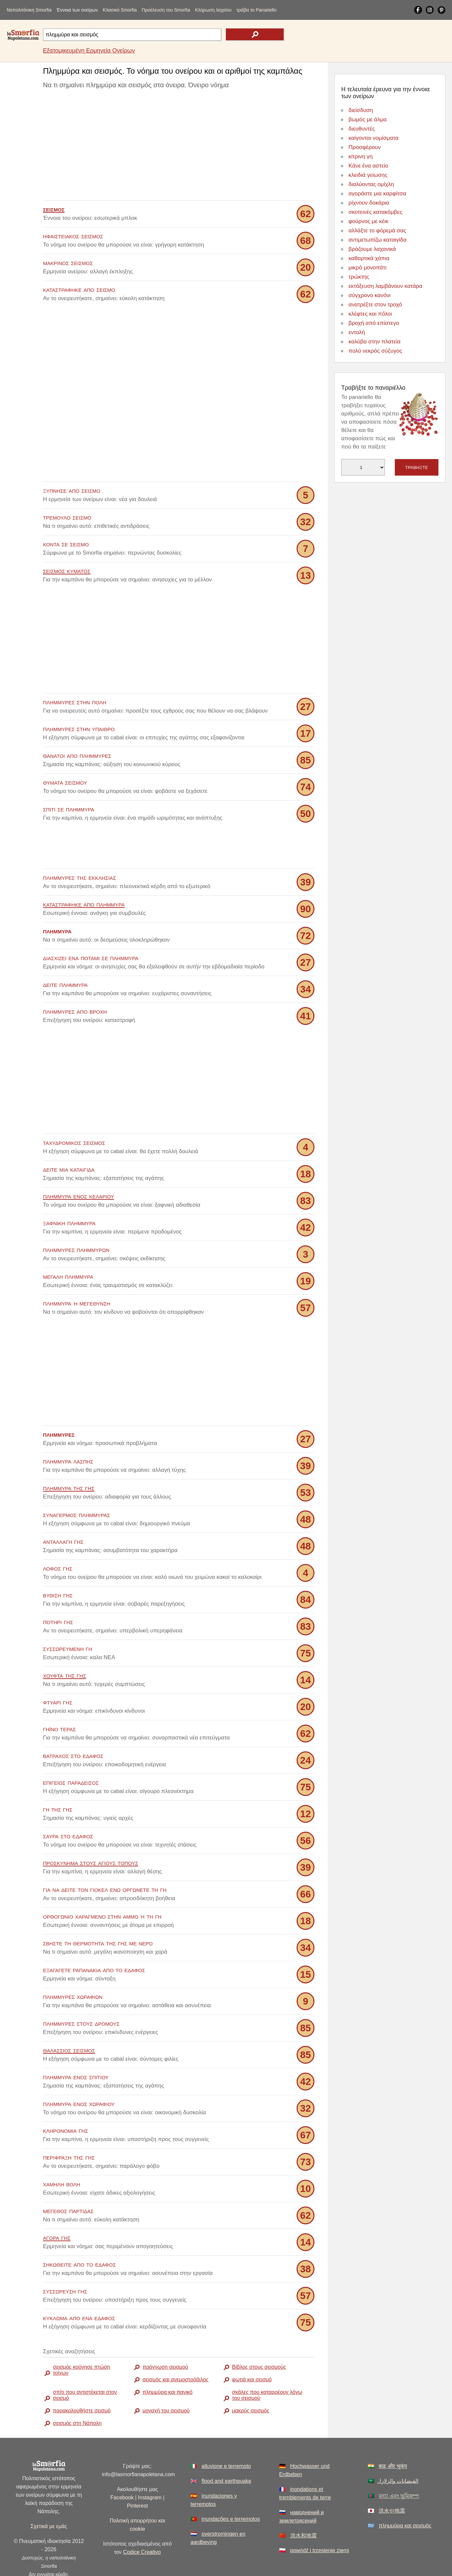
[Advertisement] (178, 146)
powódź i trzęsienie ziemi (319, 2520)
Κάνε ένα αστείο (368, 166)
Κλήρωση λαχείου (213, 10)
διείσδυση (361, 110)
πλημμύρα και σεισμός (405, 2496)
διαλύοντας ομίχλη (371, 184)
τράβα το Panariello (256, 10)
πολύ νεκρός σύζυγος (375, 351)
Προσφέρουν (365, 147)
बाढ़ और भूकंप (393, 2436)
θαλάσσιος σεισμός (69, 2020)
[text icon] (255, 34)
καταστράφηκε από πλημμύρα (84, 874)
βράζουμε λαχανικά (372, 249)
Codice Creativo (142, 2522)
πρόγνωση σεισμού (165, 2337)
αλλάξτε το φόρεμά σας (377, 230)
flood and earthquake (226, 2451)
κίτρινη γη (361, 156)
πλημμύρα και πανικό (167, 2362)
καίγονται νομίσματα (373, 138)
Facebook (122, 2468)
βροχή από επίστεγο (374, 323)
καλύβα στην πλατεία (374, 341)
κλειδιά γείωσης (368, 175)
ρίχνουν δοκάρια (369, 203)
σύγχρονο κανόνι (369, 295)
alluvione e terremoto (226, 2436)
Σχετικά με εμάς (48, 2496)
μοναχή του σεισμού (166, 2381)
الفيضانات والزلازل (397, 2451)
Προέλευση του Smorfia (166, 10)
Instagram (149, 2468)
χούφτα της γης (64, 1645)
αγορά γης (56, 2208)
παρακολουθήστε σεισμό (81, 2381)
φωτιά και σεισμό (252, 2350)
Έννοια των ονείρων (77, 10)
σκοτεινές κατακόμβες (375, 212)
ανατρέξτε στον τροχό (375, 304)
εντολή (357, 332)
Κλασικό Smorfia (120, 10)
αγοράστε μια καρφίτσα (377, 193)
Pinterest (137, 2476)
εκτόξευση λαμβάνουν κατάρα (385, 286)
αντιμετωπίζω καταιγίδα (377, 240)
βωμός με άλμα (368, 119)
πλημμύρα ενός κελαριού (78, 1166)
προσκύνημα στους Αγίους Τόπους (90, 1833)
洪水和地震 (303, 2506)
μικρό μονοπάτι (368, 267)
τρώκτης (359, 277)
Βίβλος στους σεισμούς (259, 2337)
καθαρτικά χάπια (369, 258)
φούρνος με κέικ (369, 221)
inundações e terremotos (231, 2489)
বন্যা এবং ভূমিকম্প (399, 2466)
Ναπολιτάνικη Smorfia (29, 10)
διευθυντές (362, 129)
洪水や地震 (392, 2481)
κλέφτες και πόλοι (370, 314)
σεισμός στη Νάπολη (77, 2393)
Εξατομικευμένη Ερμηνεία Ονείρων (89, 50)
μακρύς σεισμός (250, 2381)
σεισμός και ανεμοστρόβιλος (176, 2350)
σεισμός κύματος (67, 570)
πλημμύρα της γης (68, 1458)
